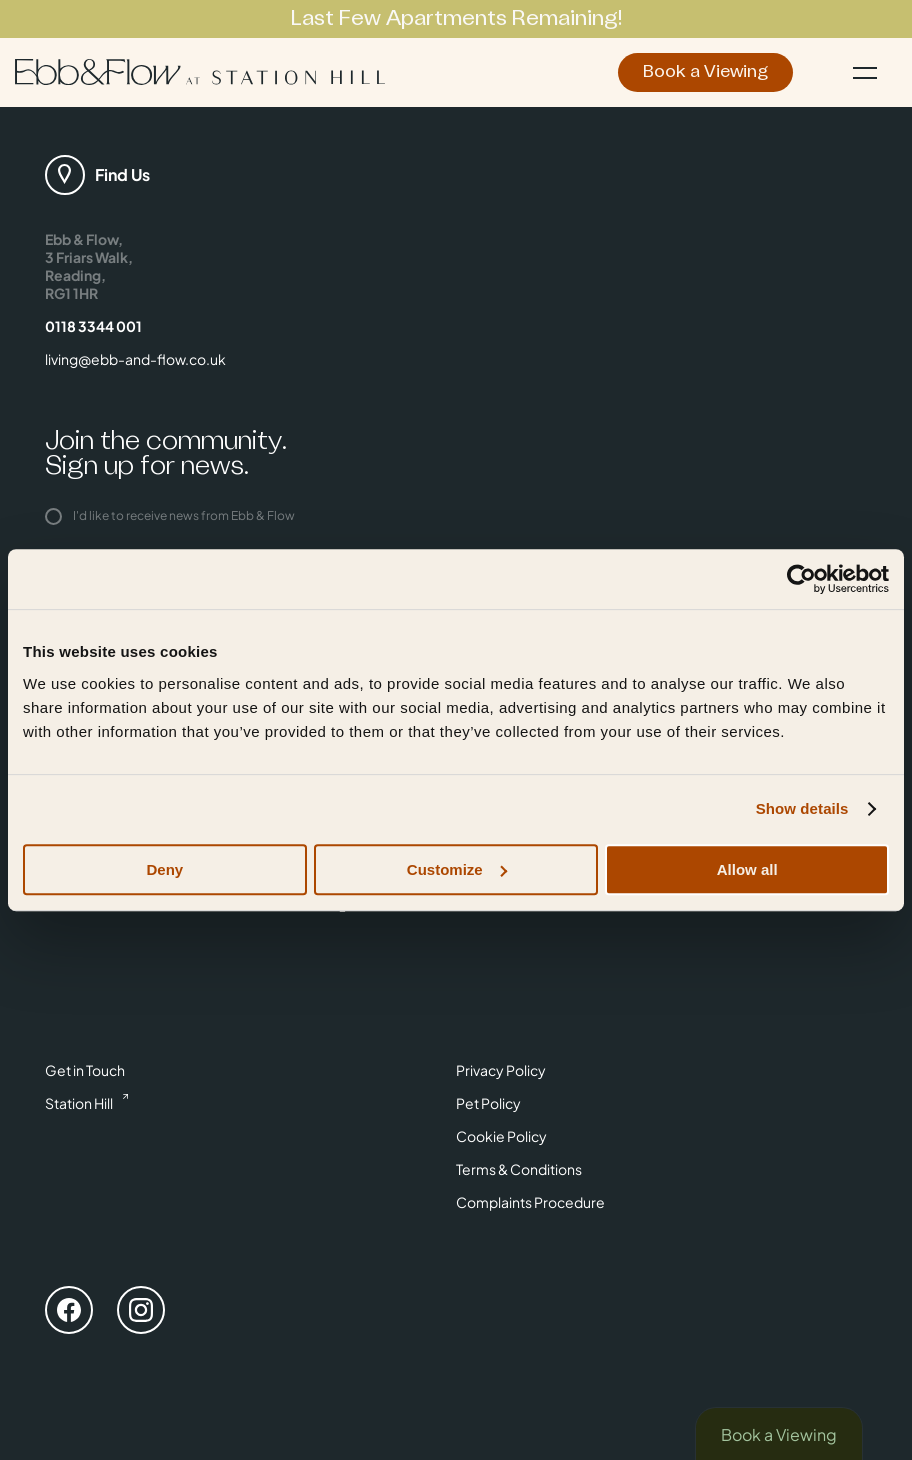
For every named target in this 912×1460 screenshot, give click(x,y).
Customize (457, 869)
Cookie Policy (501, 1136)
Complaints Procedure (530, 1202)
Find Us (122, 174)
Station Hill (79, 1103)
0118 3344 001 (93, 326)
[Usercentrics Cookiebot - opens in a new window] (801, 579)
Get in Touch (85, 1070)
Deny (164, 869)
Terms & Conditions (519, 1169)
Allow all (747, 869)
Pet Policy (488, 1103)
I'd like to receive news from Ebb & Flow (170, 515)
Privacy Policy (501, 1070)
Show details (802, 808)
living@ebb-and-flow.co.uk (135, 359)
